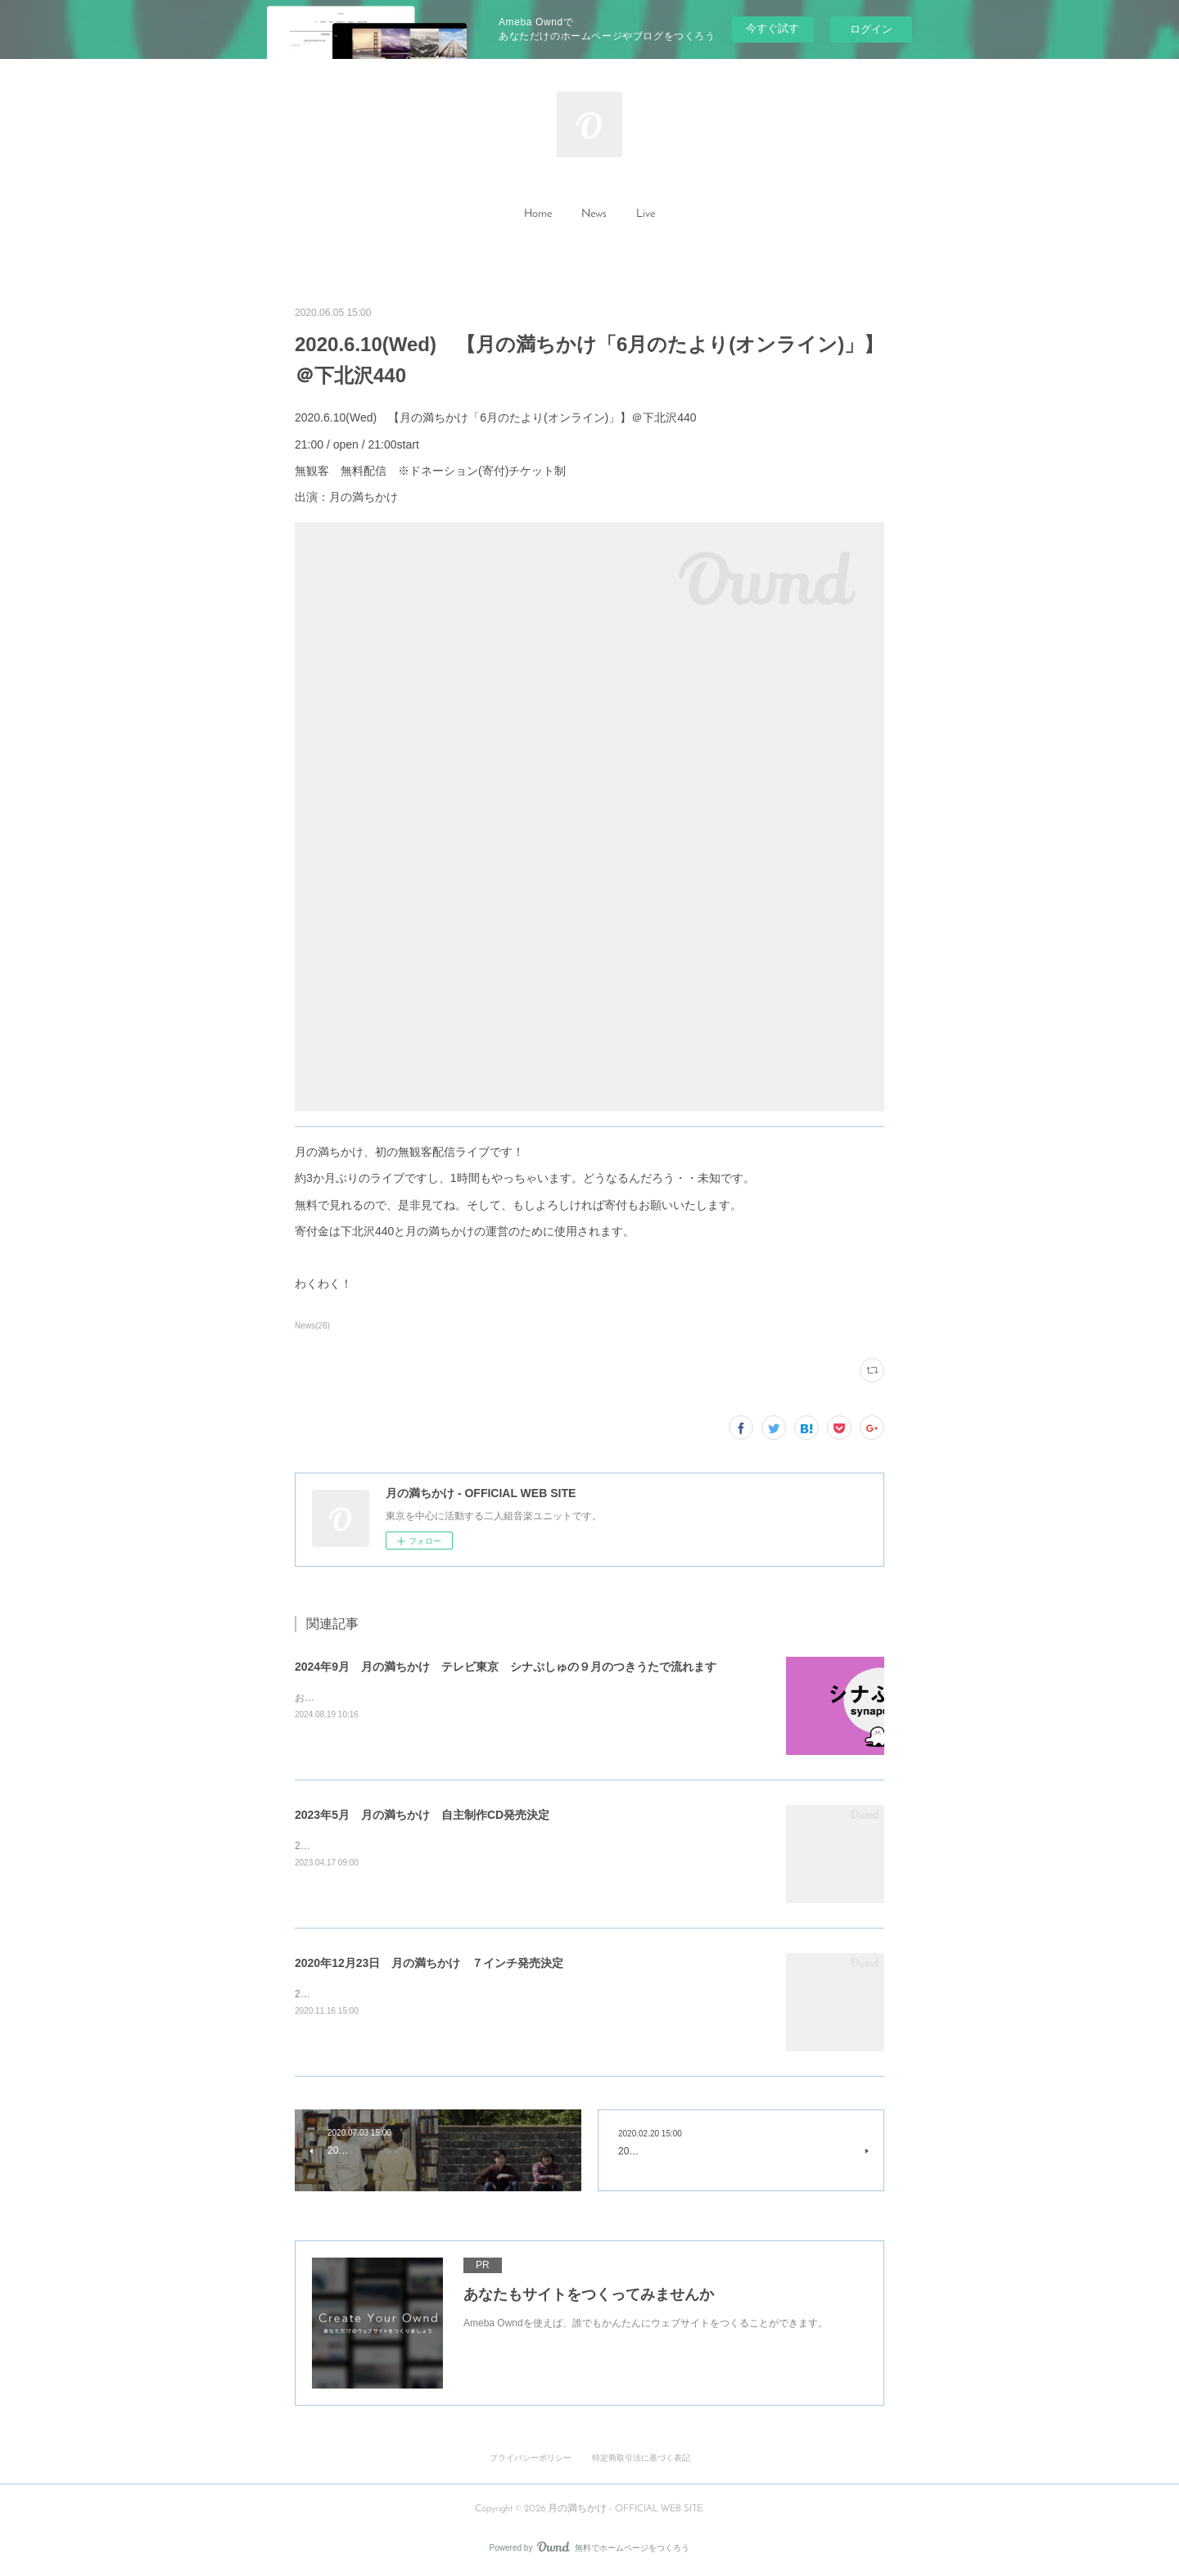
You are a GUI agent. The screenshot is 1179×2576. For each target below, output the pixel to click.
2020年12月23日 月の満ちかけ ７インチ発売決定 (429, 1962)
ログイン (871, 29)
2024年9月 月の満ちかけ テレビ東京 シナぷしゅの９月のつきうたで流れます (505, 1666)
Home (538, 214)
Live (645, 214)
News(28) (312, 1325)
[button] (538, 214)
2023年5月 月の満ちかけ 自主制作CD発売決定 (422, 1814)
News (594, 214)
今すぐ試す (772, 28)
